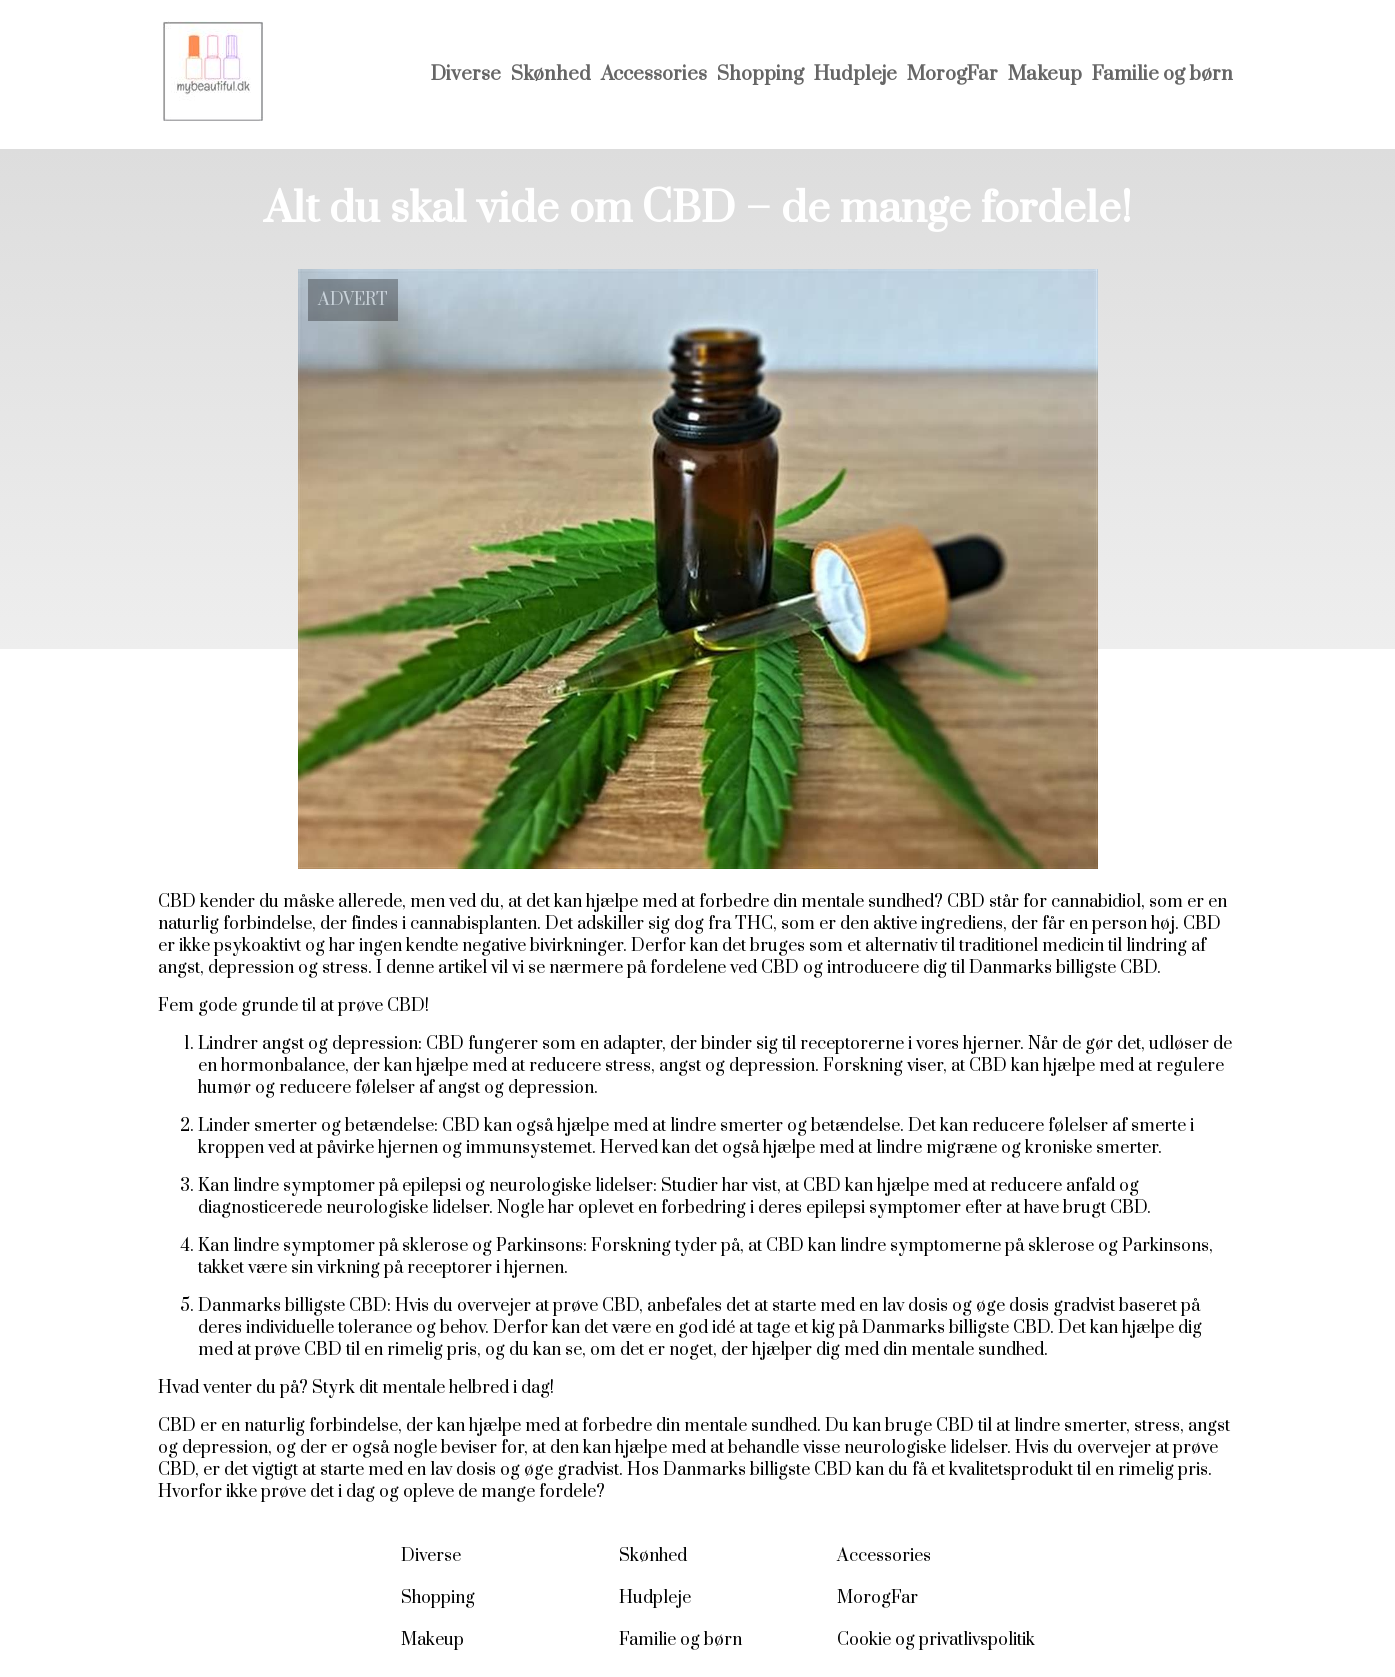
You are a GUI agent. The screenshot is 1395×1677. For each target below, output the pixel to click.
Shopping (760, 74)
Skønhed (551, 74)
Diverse (466, 74)
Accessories (654, 74)
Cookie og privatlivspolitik (936, 1640)
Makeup (1045, 74)
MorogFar (952, 74)
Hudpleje (855, 74)
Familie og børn (1162, 74)
